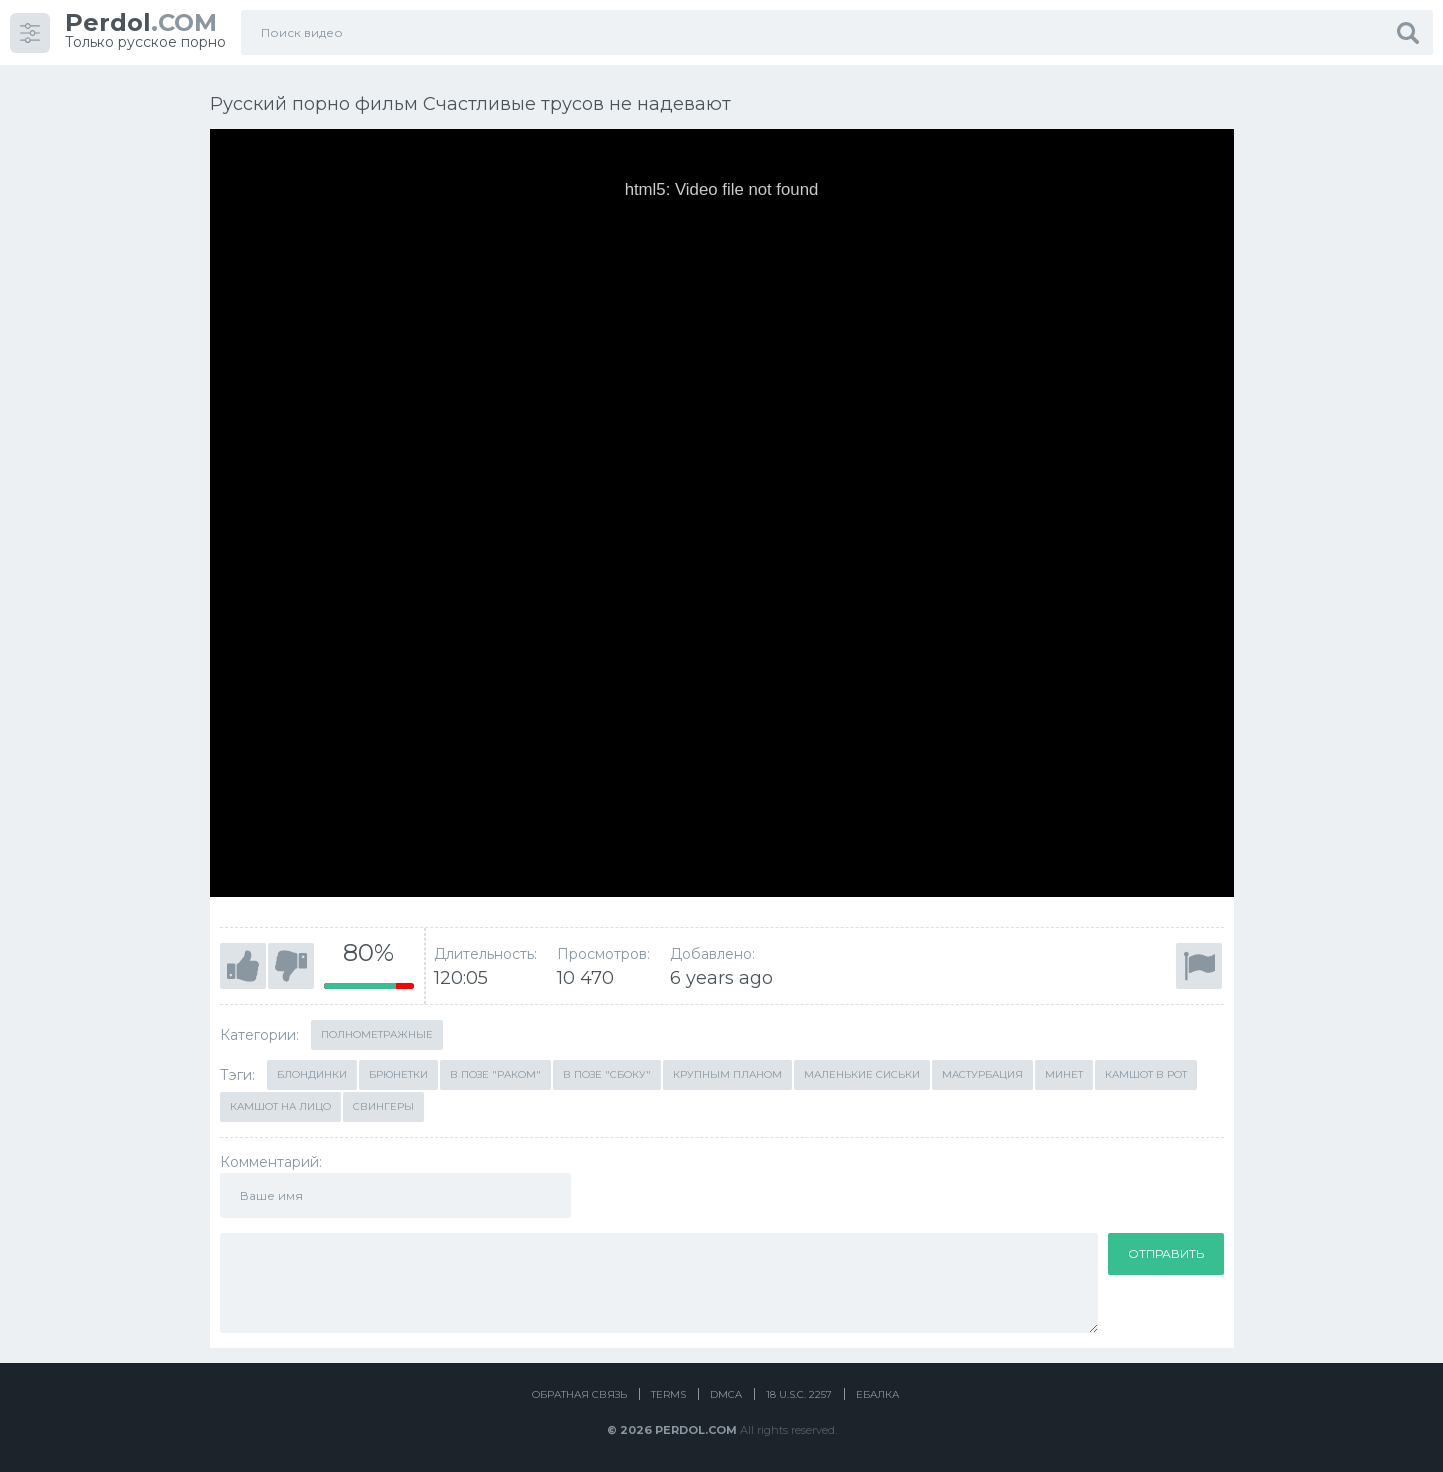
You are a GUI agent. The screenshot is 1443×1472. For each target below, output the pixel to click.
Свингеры (383, 1106)
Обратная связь (579, 1394)
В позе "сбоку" (607, 1074)
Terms (668, 1394)
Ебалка (877, 1394)
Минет (1064, 1074)
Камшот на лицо (280, 1106)
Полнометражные (377, 1034)
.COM (141, 22)
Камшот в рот (1146, 1074)
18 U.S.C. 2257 (799, 1394)
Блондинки (312, 1074)
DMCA (726, 1394)
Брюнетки (398, 1074)
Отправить (1166, 1253)
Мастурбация (982, 1074)
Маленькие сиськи (862, 1074)
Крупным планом (727, 1074)
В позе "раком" (495, 1074)
